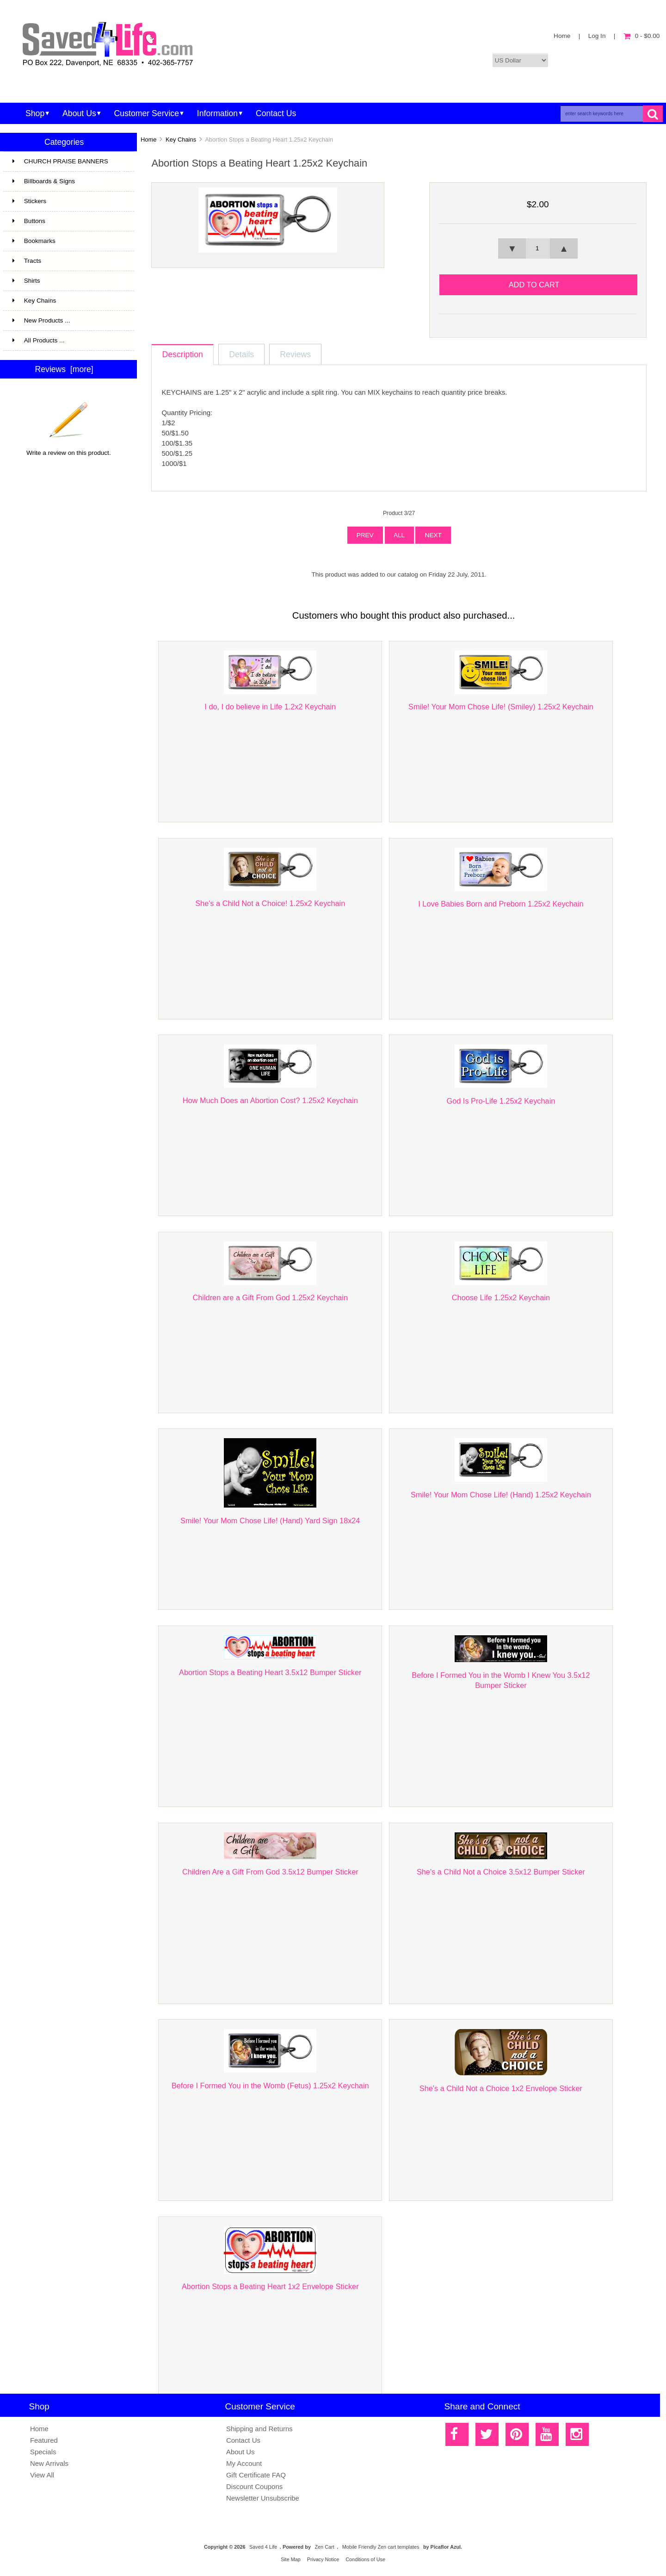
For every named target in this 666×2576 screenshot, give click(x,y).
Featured (44, 2440)
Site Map (291, 2559)
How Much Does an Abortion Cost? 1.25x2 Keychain (270, 1100)
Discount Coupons (254, 2486)
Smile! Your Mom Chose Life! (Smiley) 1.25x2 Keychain (500, 706)
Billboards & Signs (55, 181)
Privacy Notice (323, 2559)
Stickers (67, 201)
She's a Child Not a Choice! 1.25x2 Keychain (270, 903)
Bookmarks (34, 240)
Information (217, 113)
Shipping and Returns (259, 2429)
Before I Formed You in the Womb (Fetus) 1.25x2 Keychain (270, 2085)
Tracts (67, 261)
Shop (34, 113)
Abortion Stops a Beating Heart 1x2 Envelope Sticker (270, 2286)
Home (562, 35)
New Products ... (41, 320)
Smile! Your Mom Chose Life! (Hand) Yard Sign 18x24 (270, 1520)
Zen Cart (324, 2547)
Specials (43, 2452)
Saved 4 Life (263, 2547)
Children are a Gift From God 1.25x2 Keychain (270, 1297)
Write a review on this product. (68, 449)
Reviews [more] (64, 369)
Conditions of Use (365, 2559)
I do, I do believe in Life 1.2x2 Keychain (270, 706)
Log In (597, 35)
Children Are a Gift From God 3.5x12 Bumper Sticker (270, 1872)
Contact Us (276, 113)
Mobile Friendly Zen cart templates (380, 2547)
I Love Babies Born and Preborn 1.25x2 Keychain (500, 904)
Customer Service (146, 113)
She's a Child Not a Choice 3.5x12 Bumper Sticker (501, 1872)
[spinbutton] (537, 248)
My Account (244, 2463)
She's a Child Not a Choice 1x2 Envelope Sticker (500, 2088)
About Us (79, 113)
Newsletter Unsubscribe (262, 2498)
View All (42, 2475)
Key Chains (181, 139)
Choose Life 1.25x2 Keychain (501, 1297)
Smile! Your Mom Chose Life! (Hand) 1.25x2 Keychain (501, 1494)
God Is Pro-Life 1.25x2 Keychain (500, 1101)
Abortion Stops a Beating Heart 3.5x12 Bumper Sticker (270, 1672)
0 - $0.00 (641, 35)
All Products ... (38, 340)
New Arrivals (49, 2463)
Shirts (67, 281)
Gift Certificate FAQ (256, 2475)
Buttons (28, 220)
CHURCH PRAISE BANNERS (67, 165)
